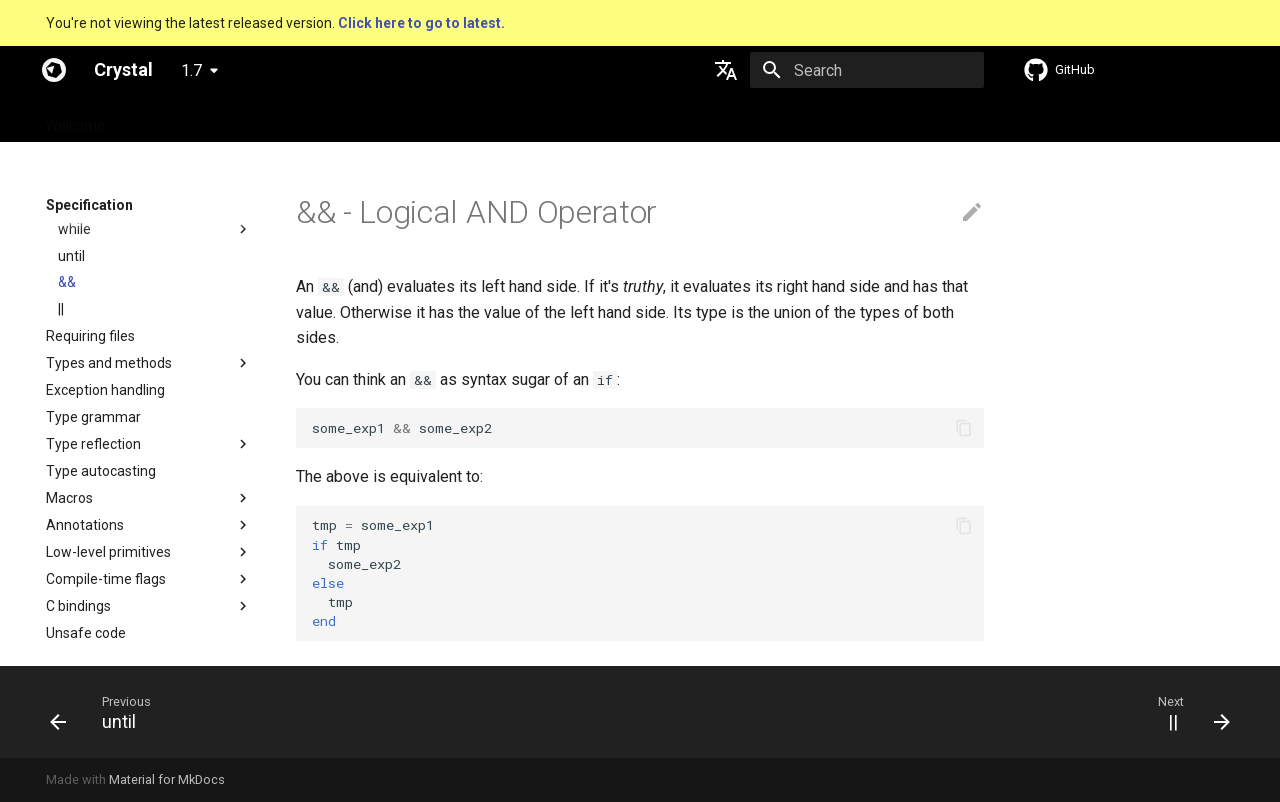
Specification (172, 119)
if (62, 294)
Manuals (416, 119)
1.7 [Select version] (191, 70)
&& (67, 428)
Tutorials (335, 119)
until (71, 402)
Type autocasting (101, 617)
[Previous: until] (100, 712)
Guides (260, 119)
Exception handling (105, 536)
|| (61, 455)
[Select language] (726, 70)
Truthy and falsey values (135, 267)
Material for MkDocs (167, 779)
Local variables (92, 213)
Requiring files (90, 482)
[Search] (867, 70)
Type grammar (93, 563)
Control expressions (108, 240)
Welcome (75, 119)
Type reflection (93, 590)
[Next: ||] (1192, 712)
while (74, 375)
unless (78, 321)
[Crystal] (54, 70)
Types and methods (109, 509)
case (73, 348)
